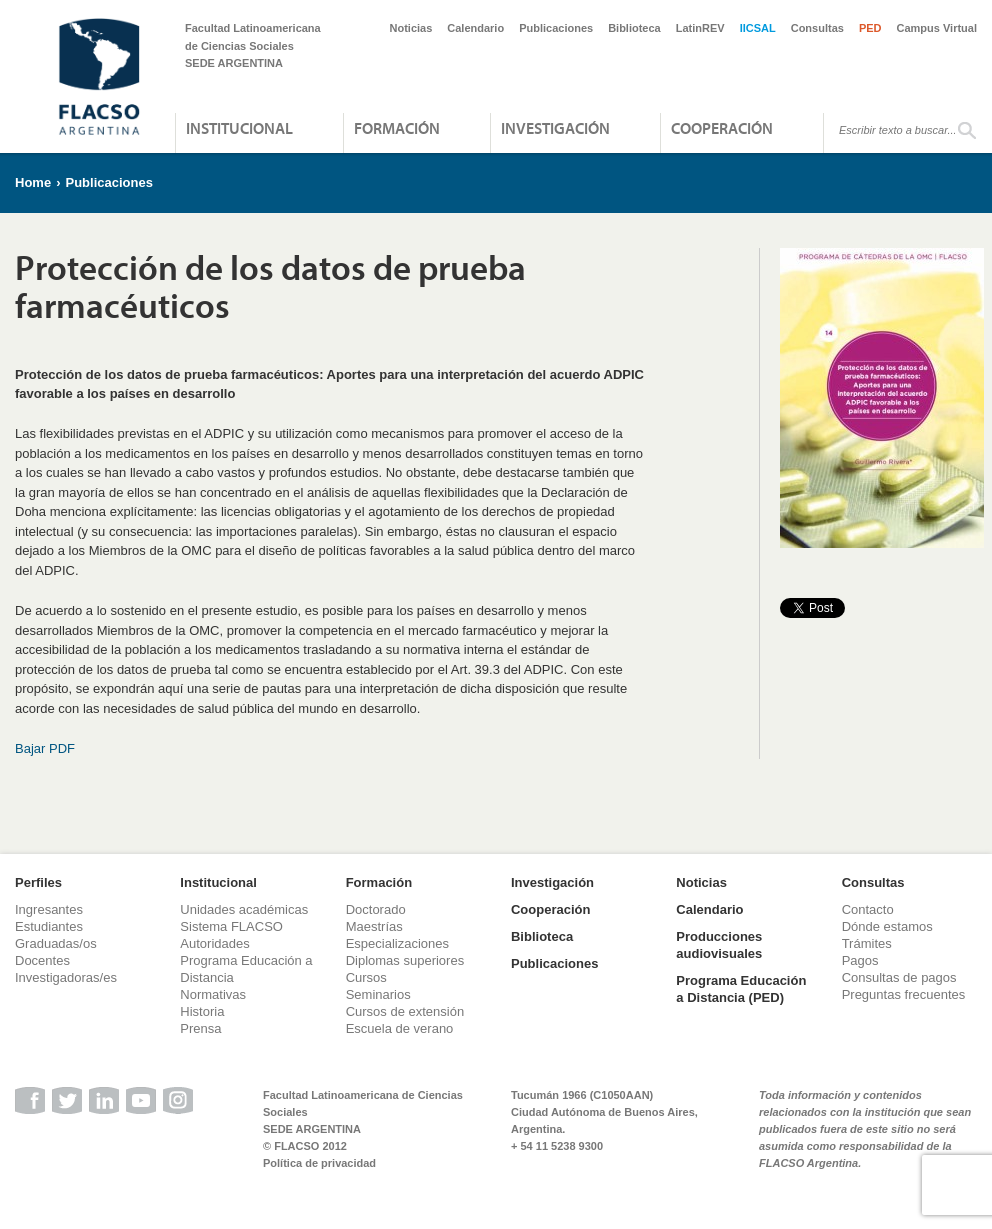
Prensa (200, 1028)
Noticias (411, 28)
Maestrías (374, 926)
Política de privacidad (319, 1163)
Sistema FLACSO (231, 926)
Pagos (860, 960)
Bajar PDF (45, 748)
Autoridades (214, 943)
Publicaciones (556, 28)
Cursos (366, 977)
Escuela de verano (400, 1028)
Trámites (867, 943)
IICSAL (758, 28)
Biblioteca (634, 28)
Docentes (42, 960)
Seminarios (378, 994)
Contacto (868, 909)
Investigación (555, 128)
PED (870, 28)
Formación (397, 128)
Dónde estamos (887, 926)
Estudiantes (49, 926)
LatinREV (700, 28)
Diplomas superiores (405, 960)
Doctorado (376, 909)
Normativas (213, 994)
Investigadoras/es (66, 977)
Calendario (475, 28)
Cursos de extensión (405, 1011)
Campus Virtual (937, 28)
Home (33, 182)
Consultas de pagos (899, 977)
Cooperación (722, 128)
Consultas (817, 28)
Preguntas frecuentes (904, 994)
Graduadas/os (56, 943)
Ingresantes (49, 909)
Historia (202, 1011)
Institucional (239, 128)
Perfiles (38, 882)
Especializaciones (397, 943)
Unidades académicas (244, 909)
